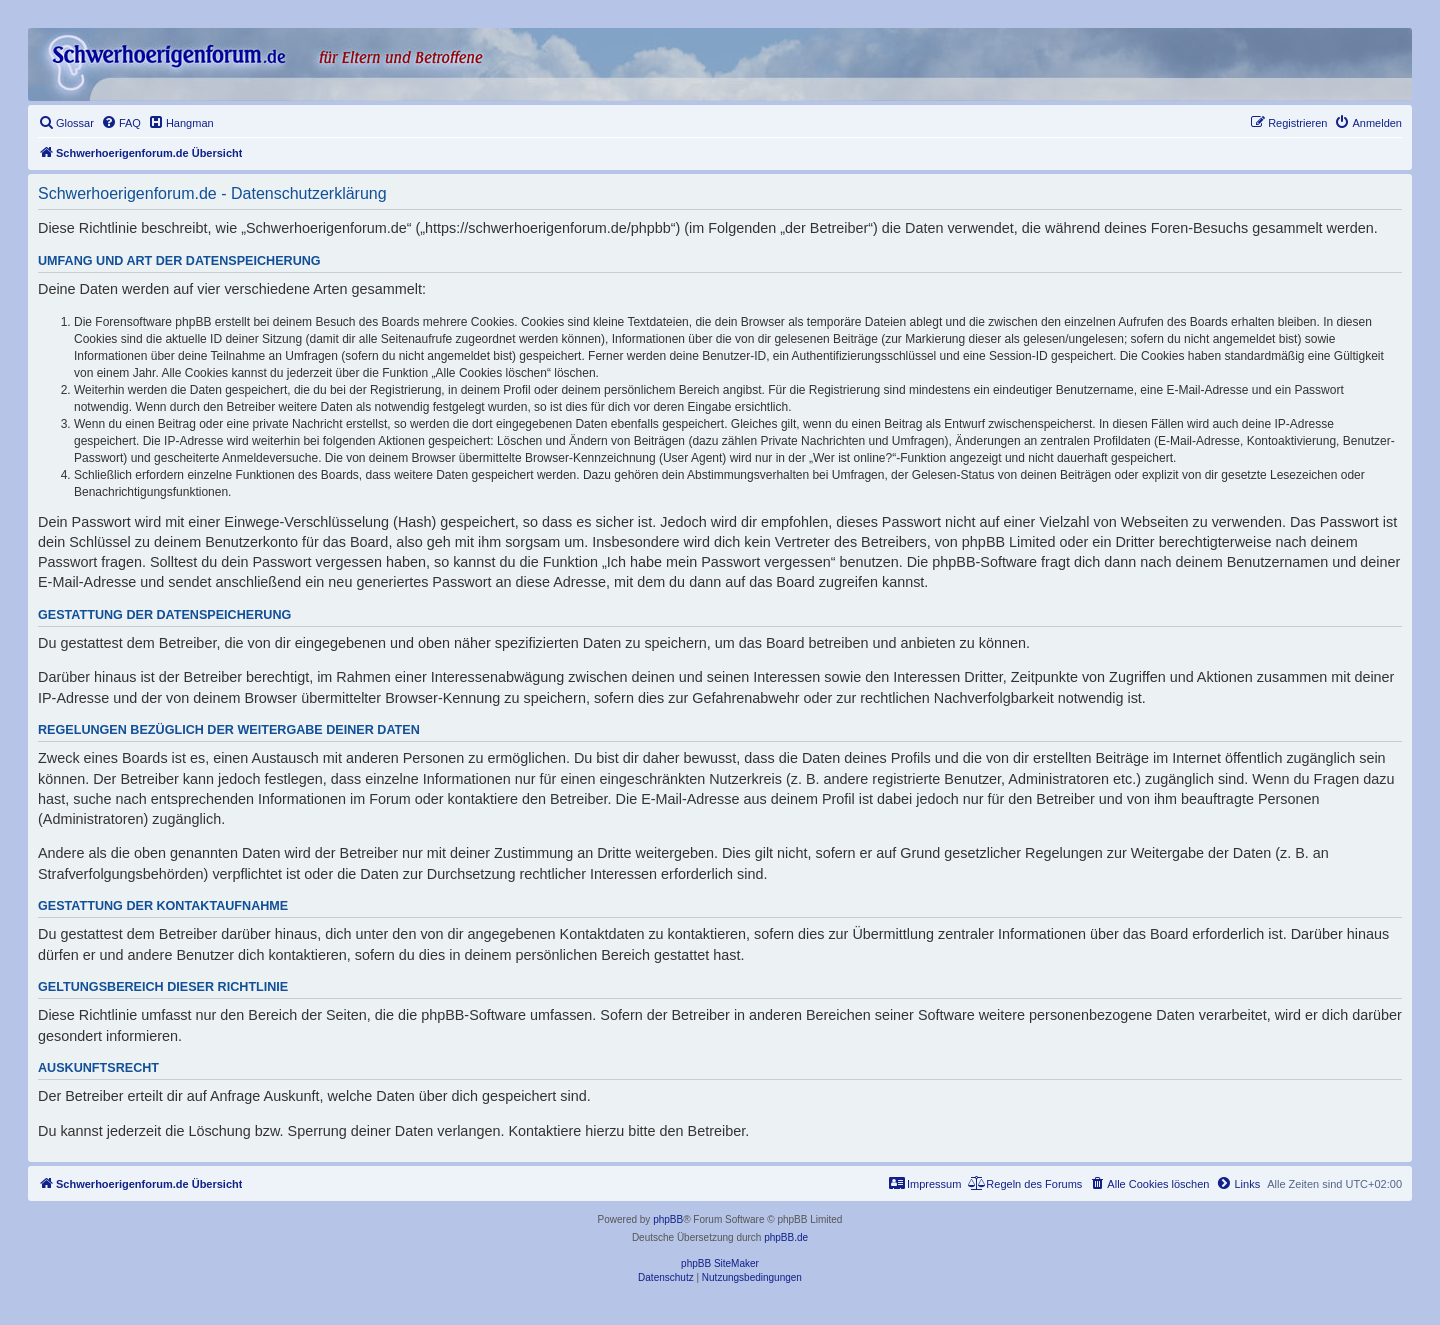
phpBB (668, 1219)
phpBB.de (786, 1237)
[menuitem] (66, 123)
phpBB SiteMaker (720, 1263)
